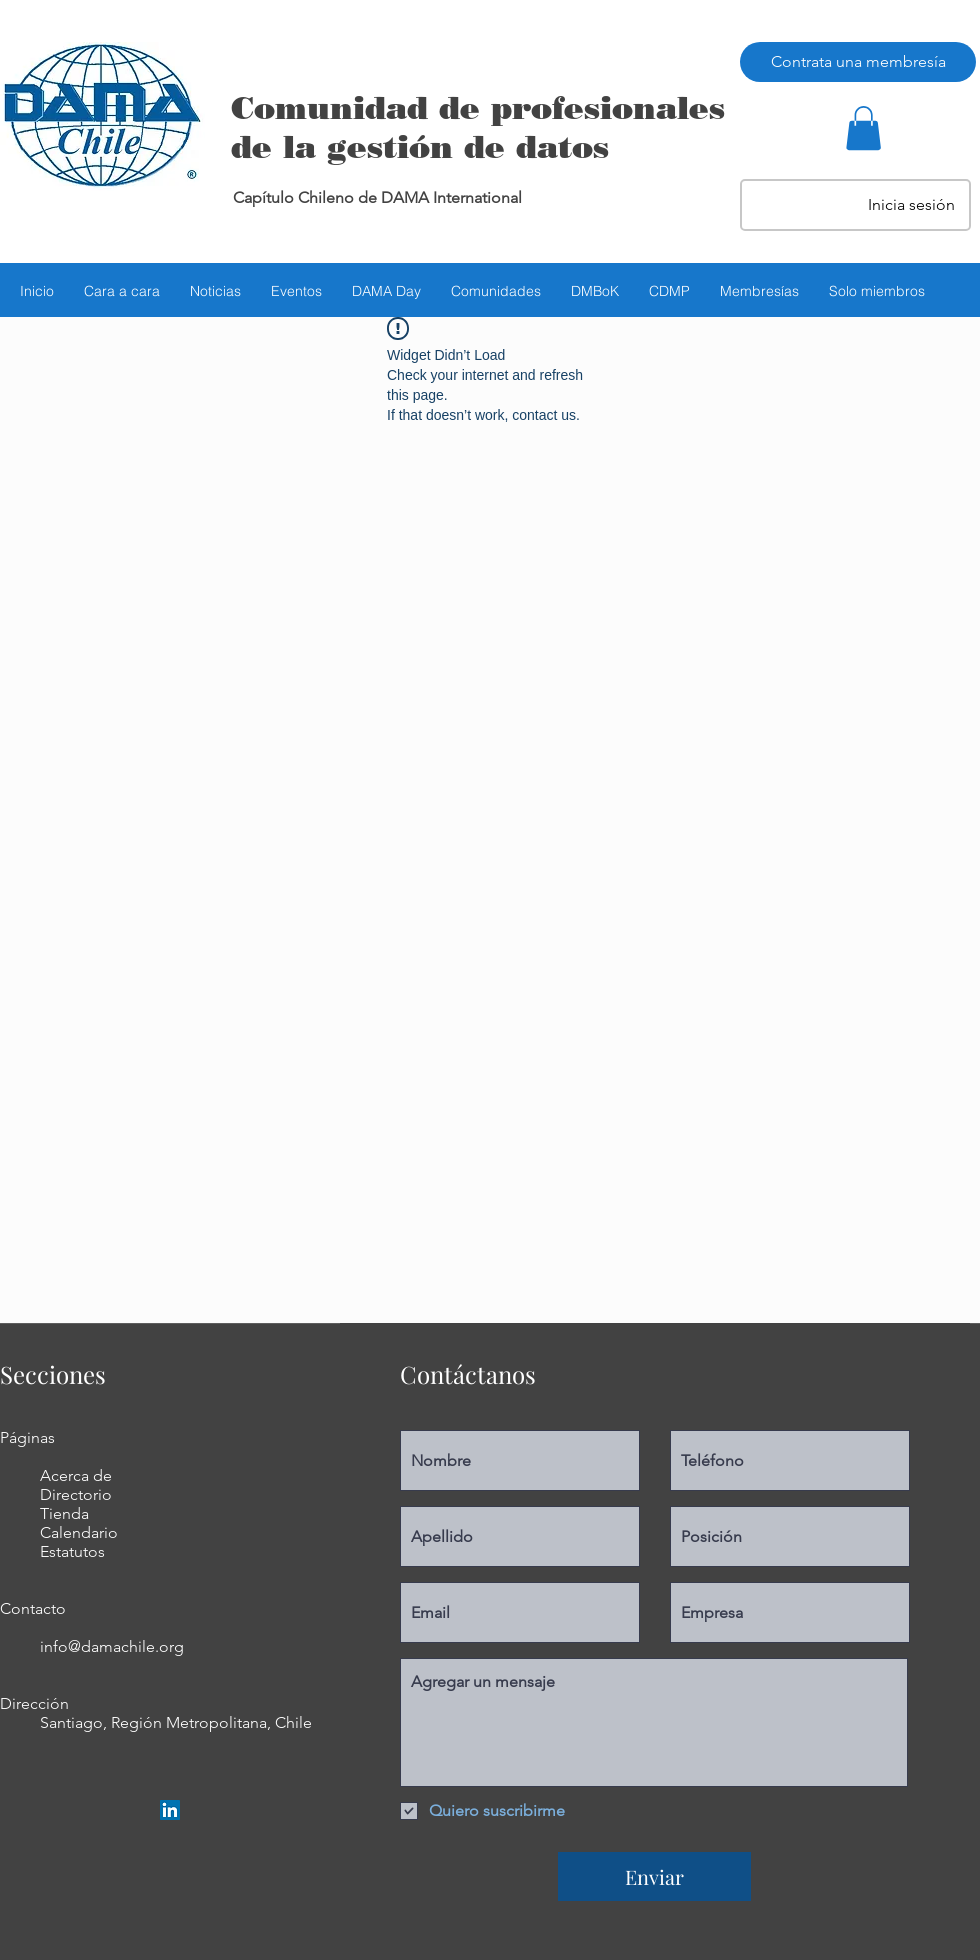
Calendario (79, 1532)
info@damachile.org (112, 1646)
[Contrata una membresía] (858, 62)
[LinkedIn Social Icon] (170, 1810)
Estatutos (72, 1551)
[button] (863, 128)
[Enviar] (654, 1876)
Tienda (64, 1513)
